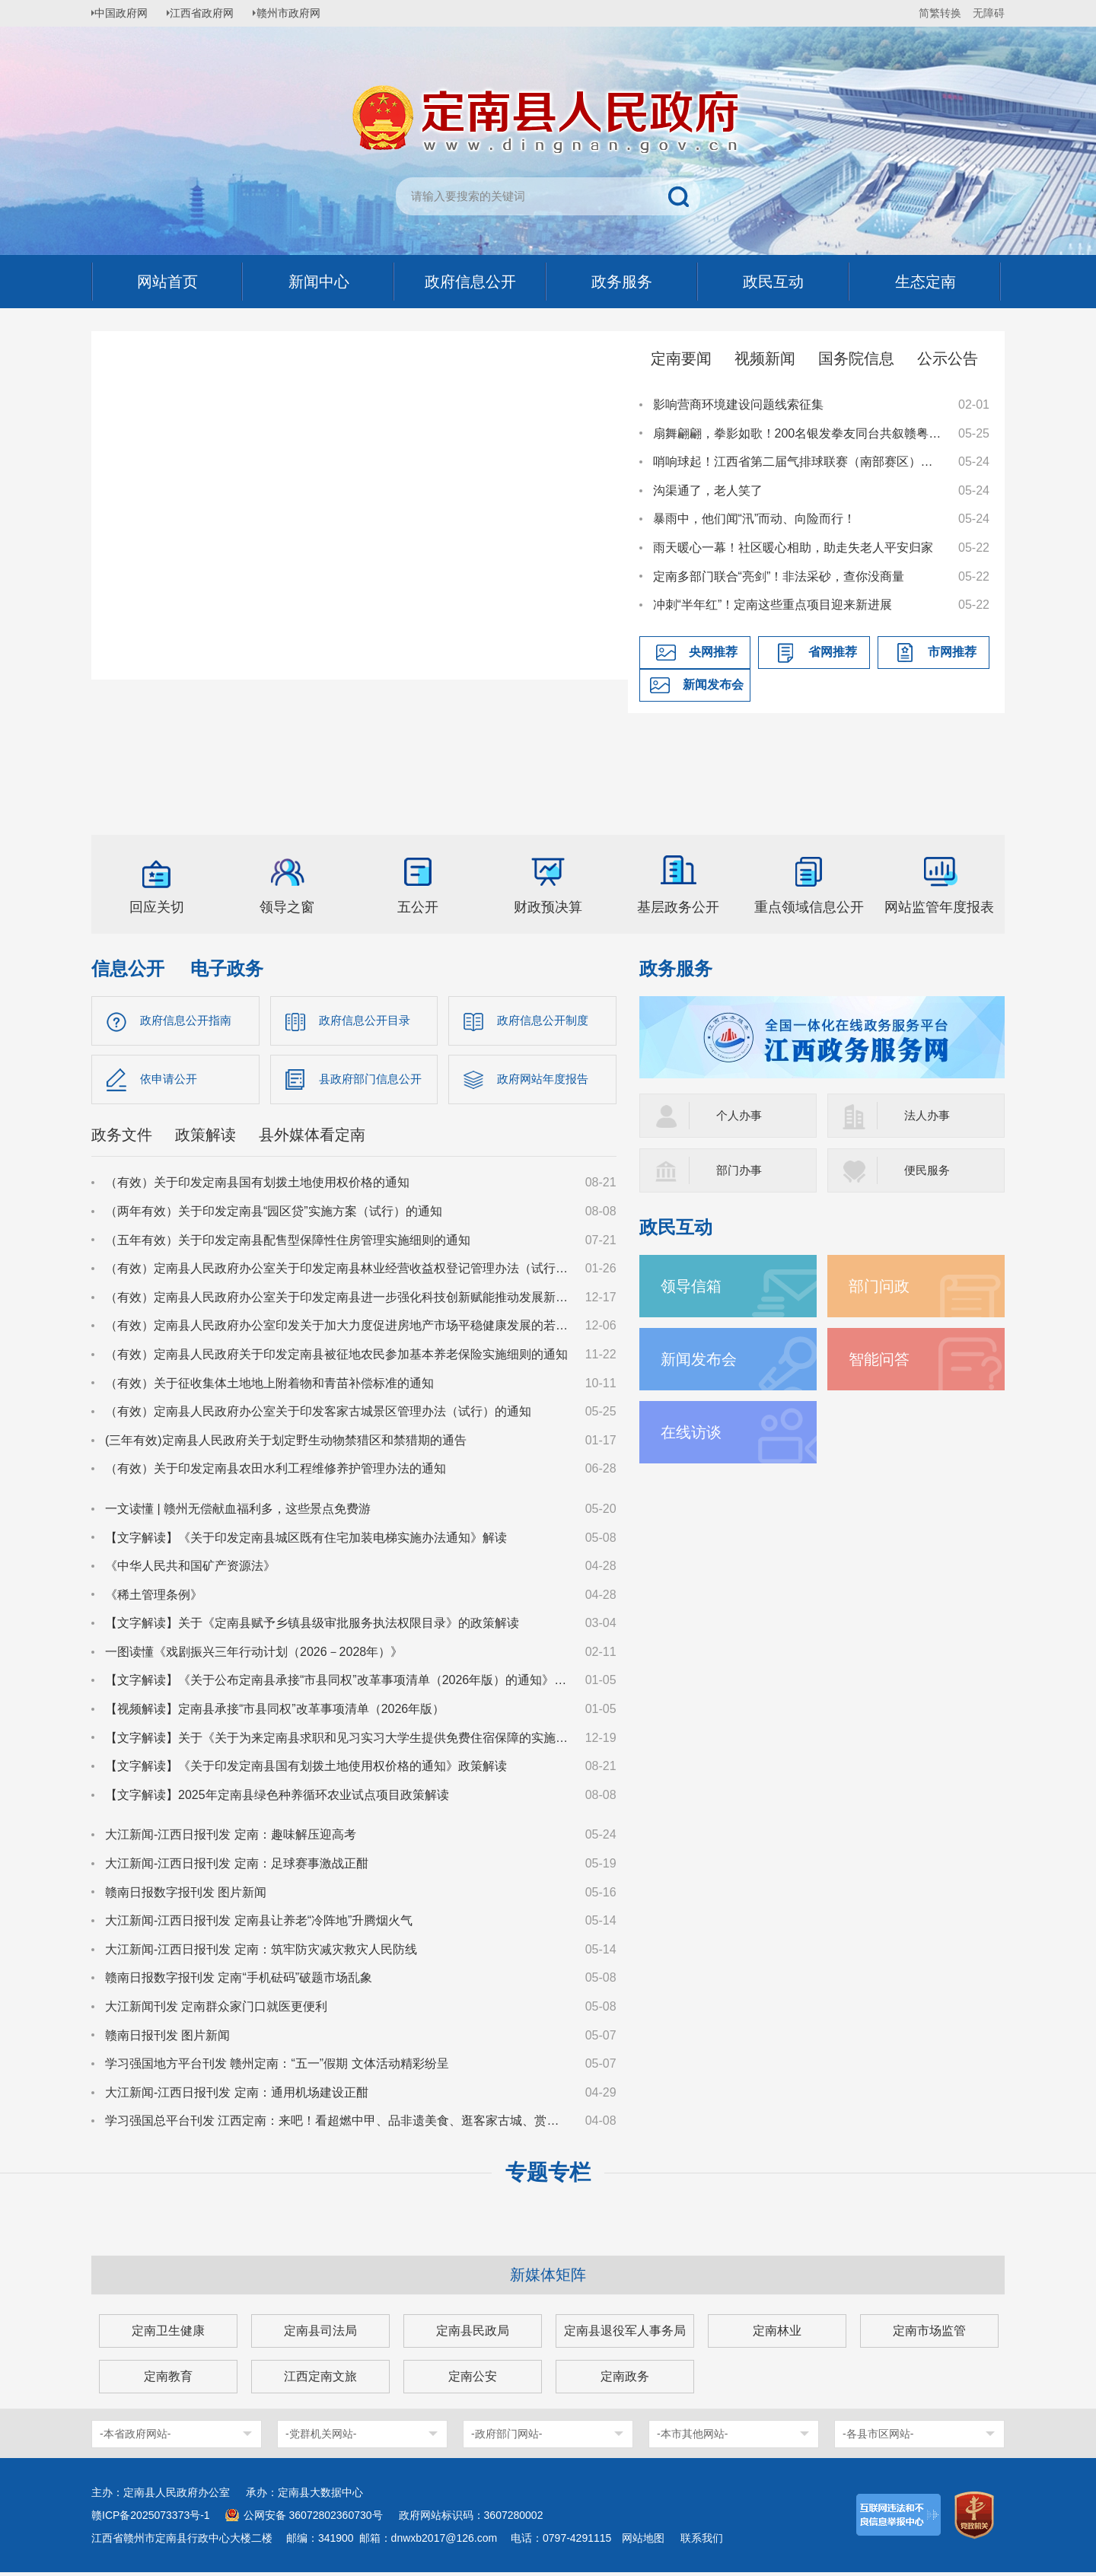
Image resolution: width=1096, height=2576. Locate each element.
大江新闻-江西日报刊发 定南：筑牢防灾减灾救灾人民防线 (261, 1952)
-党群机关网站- (320, 2437)
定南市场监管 (929, 2334)
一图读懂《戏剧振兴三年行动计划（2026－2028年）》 (254, 1655)
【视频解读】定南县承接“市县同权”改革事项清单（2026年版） (274, 1712)
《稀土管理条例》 (153, 1597)
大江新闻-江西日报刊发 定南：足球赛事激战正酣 (236, 1867)
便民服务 (928, 1170)
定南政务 (625, 2380)
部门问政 (882, 1285)
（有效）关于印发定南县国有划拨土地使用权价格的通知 (257, 1186)
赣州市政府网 (301, 13)
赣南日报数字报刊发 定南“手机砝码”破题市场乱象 (238, 1981)
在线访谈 (694, 1431)
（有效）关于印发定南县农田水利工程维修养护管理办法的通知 (275, 1472)
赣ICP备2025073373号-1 (150, 2519)
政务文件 (121, 1138)
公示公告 (947, 358)
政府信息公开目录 (367, 1020)
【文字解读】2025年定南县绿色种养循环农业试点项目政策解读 (277, 1797)
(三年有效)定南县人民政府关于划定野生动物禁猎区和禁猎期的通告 (286, 1443)
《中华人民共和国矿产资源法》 (190, 1569)
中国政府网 (125, 13)
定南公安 (472, 2380)
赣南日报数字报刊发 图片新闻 (185, 1895)
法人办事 (928, 1115)
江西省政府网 (211, 13)
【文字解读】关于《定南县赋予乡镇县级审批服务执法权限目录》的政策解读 (312, 1626)
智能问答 (882, 1358)
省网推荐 (832, 651)
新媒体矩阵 (548, 2278)
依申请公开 (170, 1081)
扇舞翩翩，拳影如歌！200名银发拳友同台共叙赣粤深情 (798, 433)
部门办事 (740, 1170)
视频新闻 (764, 358)
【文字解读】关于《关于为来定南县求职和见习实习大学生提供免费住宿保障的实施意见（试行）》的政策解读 (338, 1740)
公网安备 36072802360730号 (313, 2519)
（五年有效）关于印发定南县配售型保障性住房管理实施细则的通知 (287, 1243)
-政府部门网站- (506, 2437)
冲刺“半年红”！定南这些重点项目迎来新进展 (773, 604)
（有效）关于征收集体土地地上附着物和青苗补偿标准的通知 (269, 1386)
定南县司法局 (320, 2334)
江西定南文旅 (320, 2380)
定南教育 (168, 2380)
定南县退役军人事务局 (625, 2334)
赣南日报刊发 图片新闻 (167, 2038)
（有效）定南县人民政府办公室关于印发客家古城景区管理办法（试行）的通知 (318, 1415)
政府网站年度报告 (545, 1081)
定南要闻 (681, 358)
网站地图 (643, 2542)
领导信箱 (694, 1285)
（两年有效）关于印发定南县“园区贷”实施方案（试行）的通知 (273, 1214)
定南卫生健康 (168, 2334)
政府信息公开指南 (188, 1020)
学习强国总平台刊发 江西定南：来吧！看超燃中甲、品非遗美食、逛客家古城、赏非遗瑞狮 (338, 2124)
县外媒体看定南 (312, 1138)
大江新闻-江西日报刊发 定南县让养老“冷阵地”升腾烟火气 (259, 1924)
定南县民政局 (472, 2334)
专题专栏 (548, 2176)
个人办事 (740, 1115)
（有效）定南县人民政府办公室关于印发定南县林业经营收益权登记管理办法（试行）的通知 (338, 1272)
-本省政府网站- (135, 2437)
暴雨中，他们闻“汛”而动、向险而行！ (754, 518)
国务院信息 (856, 358)
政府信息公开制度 (545, 1020)
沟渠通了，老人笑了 (708, 490)
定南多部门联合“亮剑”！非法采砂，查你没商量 (779, 576)
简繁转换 (940, 13)
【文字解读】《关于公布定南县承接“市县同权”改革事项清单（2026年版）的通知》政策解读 (338, 1683)
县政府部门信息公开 (374, 1081)
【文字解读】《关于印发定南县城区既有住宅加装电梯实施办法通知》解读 (306, 1540)
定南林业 (777, 2334)
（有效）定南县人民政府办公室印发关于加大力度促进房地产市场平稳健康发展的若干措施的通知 (338, 1329)
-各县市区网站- (878, 2437)
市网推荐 (952, 651)
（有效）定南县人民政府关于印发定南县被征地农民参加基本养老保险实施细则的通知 (336, 1358)
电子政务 (226, 968)
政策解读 (205, 1138)
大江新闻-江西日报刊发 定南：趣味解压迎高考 (230, 1838)
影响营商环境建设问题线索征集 (738, 404)
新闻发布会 (713, 684)
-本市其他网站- (692, 2437)
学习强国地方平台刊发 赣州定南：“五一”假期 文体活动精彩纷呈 (277, 2067)
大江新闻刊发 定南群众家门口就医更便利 (216, 2010)
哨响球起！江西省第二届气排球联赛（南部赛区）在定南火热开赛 (798, 461)
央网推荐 (713, 651)
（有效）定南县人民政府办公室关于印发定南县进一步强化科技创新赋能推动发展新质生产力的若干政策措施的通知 (338, 1300)
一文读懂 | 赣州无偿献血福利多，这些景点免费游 (238, 1512)
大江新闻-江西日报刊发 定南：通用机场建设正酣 (236, 2095)
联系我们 (701, 2542)
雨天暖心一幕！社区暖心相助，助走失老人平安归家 (793, 547)
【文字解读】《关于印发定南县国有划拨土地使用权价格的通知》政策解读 (306, 1769)
